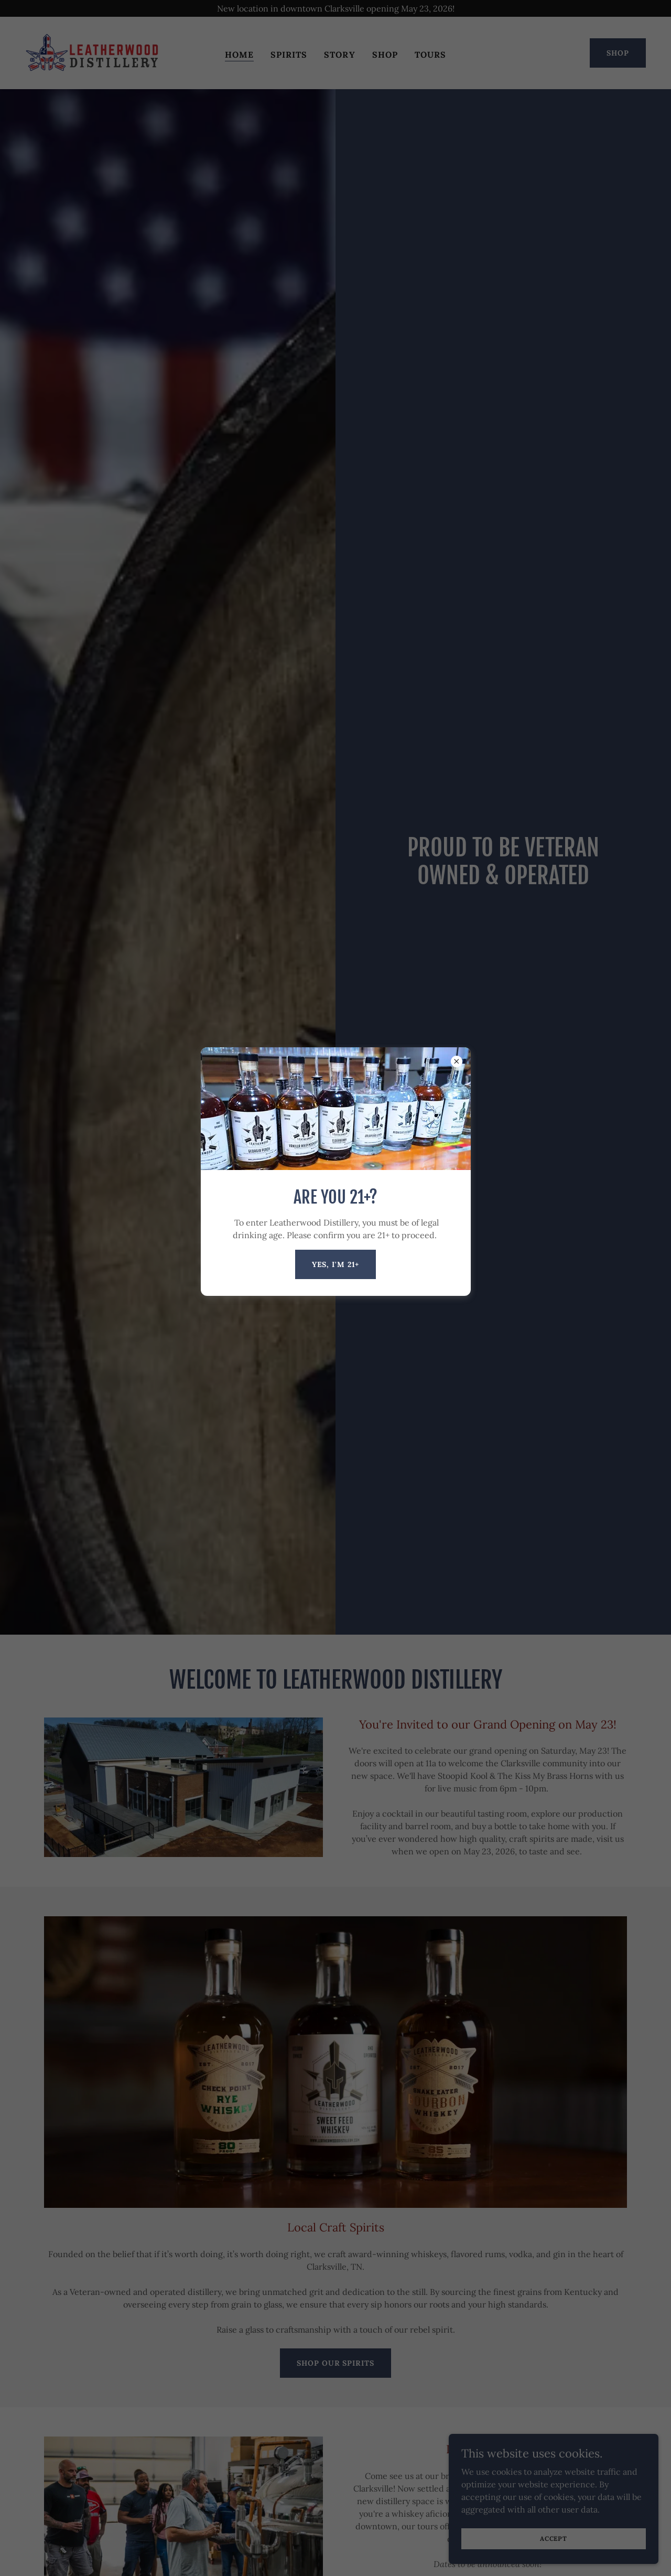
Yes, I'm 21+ (336, 1264)
